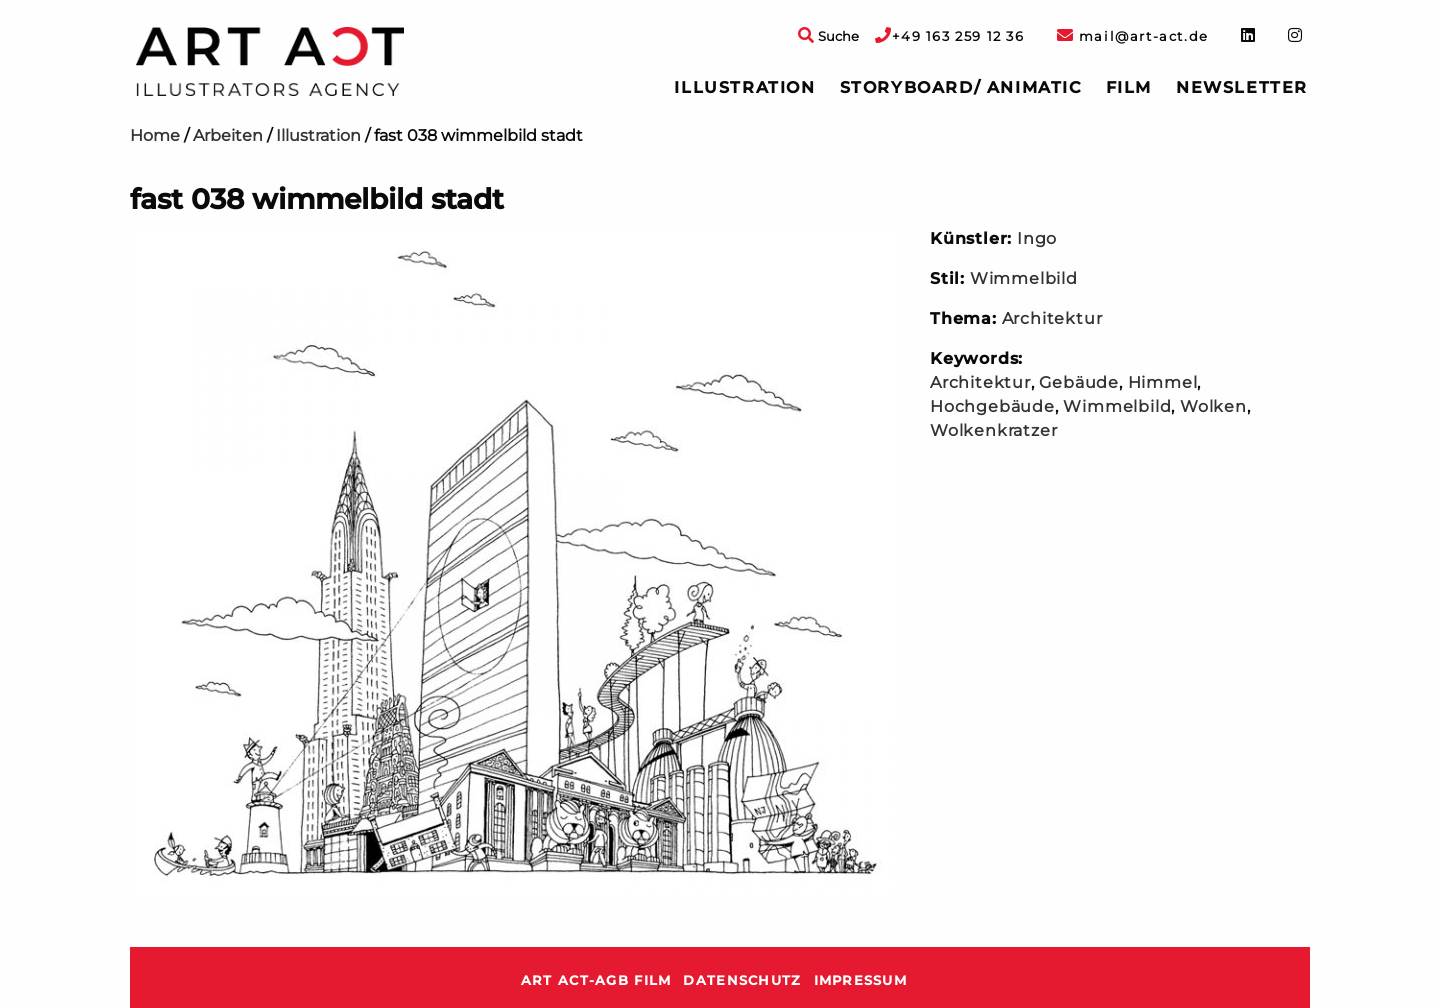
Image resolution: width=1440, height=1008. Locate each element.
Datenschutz (742, 980)
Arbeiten (228, 135)
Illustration (744, 87)
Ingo (1037, 238)
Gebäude (1079, 382)
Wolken (1213, 406)
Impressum (861, 980)
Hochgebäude (992, 406)
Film (1129, 87)
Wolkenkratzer (993, 430)
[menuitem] (744, 88)
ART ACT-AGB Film (596, 980)
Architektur (1052, 318)
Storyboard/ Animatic (961, 87)
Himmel (1163, 382)
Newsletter (1242, 87)
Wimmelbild (1024, 278)
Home (155, 135)
